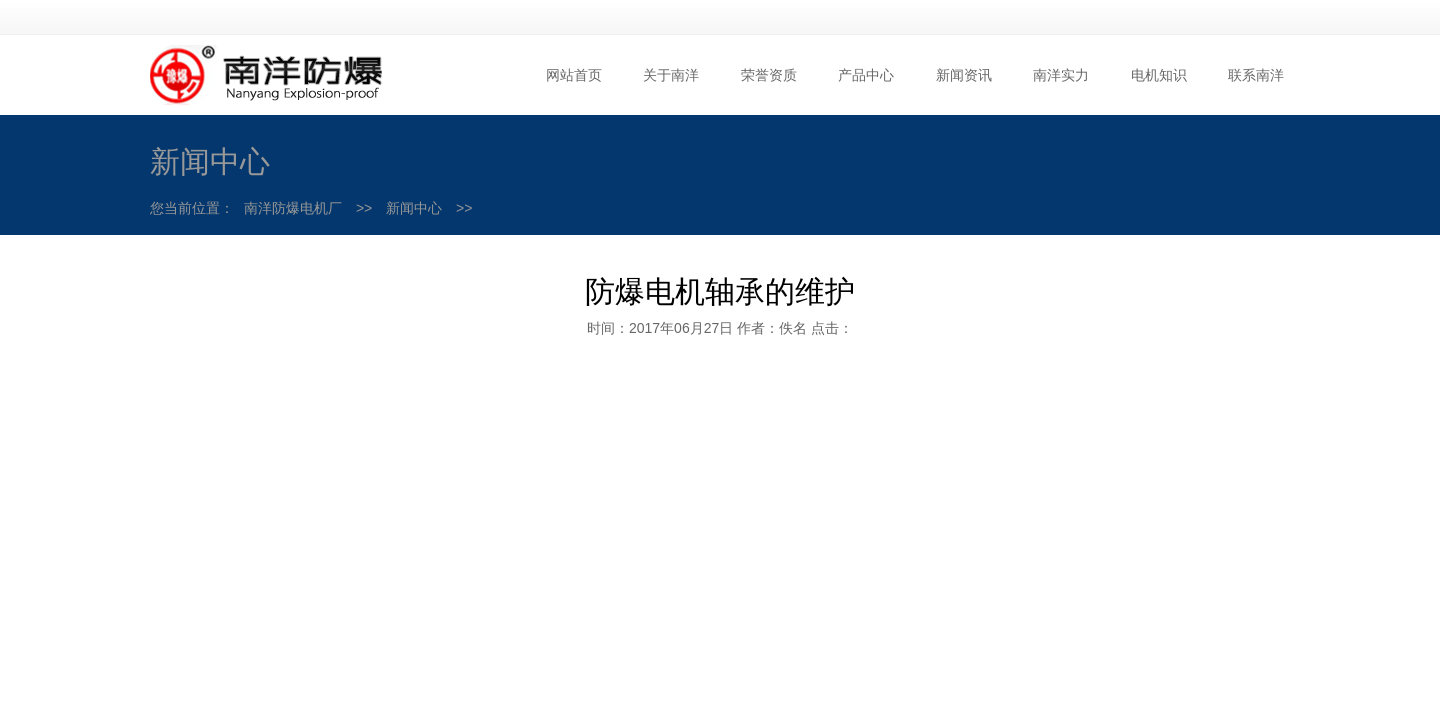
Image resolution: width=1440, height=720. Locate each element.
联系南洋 (1256, 75)
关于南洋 (671, 75)
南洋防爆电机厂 (293, 208)
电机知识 (1159, 75)
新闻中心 (414, 208)
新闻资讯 (964, 75)
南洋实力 (1061, 75)
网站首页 (574, 75)
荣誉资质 (769, 75)
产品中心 (866, 75)
